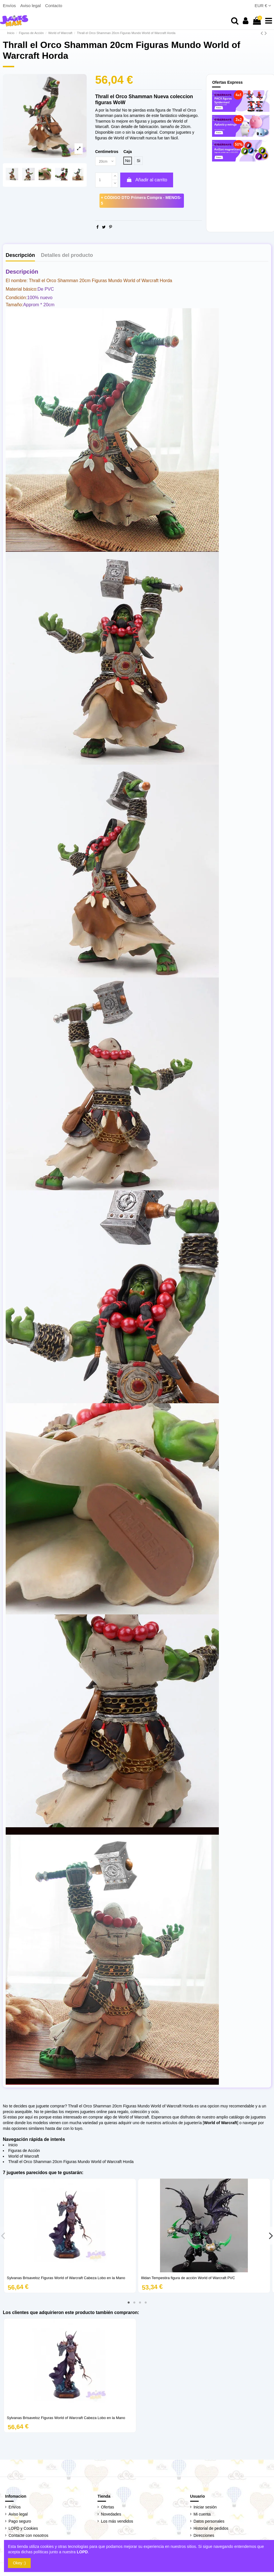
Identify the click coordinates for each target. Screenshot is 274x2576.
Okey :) (19, 2563)
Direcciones (204, 2536)
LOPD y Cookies (23, 2529)
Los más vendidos (117, 2522)
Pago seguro (20, 2522)
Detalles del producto (67, 255)
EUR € (263, 5)
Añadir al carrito (146, 180)
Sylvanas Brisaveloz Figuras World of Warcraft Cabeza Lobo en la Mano (66, 2278)
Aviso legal (31, 5)
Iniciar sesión (205, 2507)
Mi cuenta (202, 2514)
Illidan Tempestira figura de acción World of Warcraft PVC (188, 2278)
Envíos (10, 5)
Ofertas (107, 2507)
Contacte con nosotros (28, 2536)
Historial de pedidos (211, 2529)
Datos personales (209, 2522)
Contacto (53, 5)
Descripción (20, 255)
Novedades (111, 2514)
